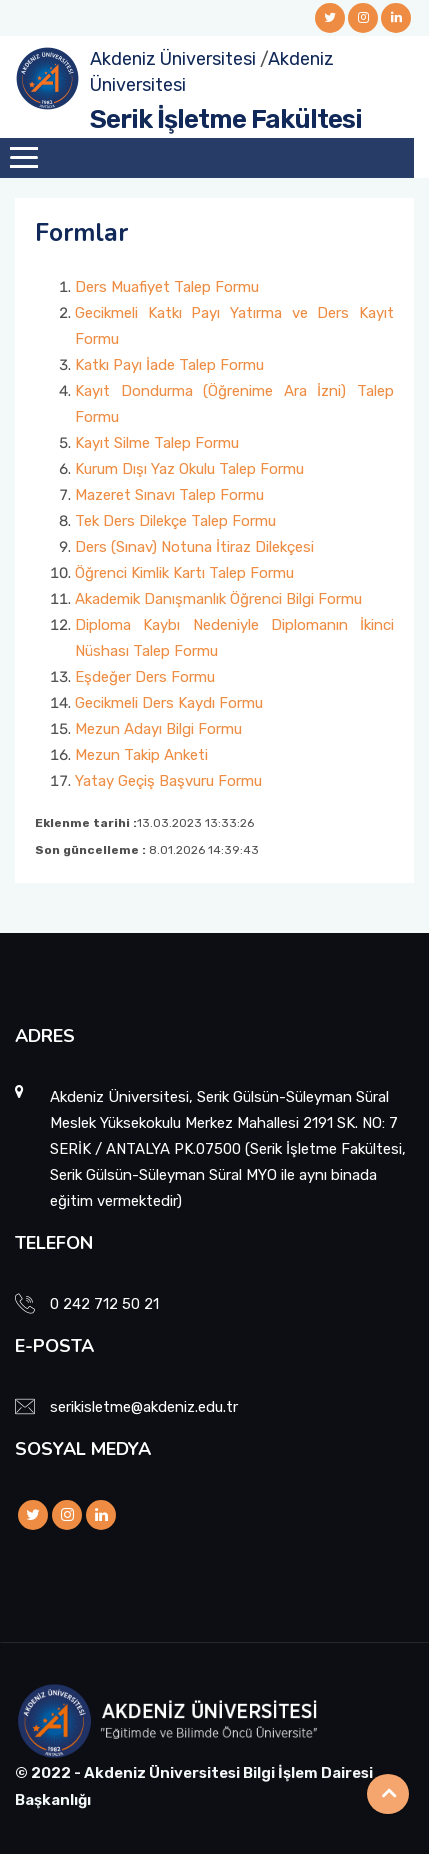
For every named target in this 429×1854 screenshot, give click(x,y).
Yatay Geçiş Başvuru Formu (168, 781)
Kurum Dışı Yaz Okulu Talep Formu (189, 469)
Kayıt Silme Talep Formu (157, 443)
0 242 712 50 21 (104, 1304)
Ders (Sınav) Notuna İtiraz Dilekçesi (194, 547)
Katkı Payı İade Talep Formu (169, 365)
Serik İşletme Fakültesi (226, 119)
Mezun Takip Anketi (141, 755)
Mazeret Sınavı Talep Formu (169, 495)
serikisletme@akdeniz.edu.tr (144, 1407)
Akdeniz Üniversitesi (173, 59)
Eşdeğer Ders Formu (145, 677)
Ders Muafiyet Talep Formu (167, 287)
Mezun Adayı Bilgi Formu (158, 729)
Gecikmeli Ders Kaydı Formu (169, 703)
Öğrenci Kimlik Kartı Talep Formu (184, 573)
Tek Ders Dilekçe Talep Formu (175, 521)
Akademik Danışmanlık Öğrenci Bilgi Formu (218, 599)
